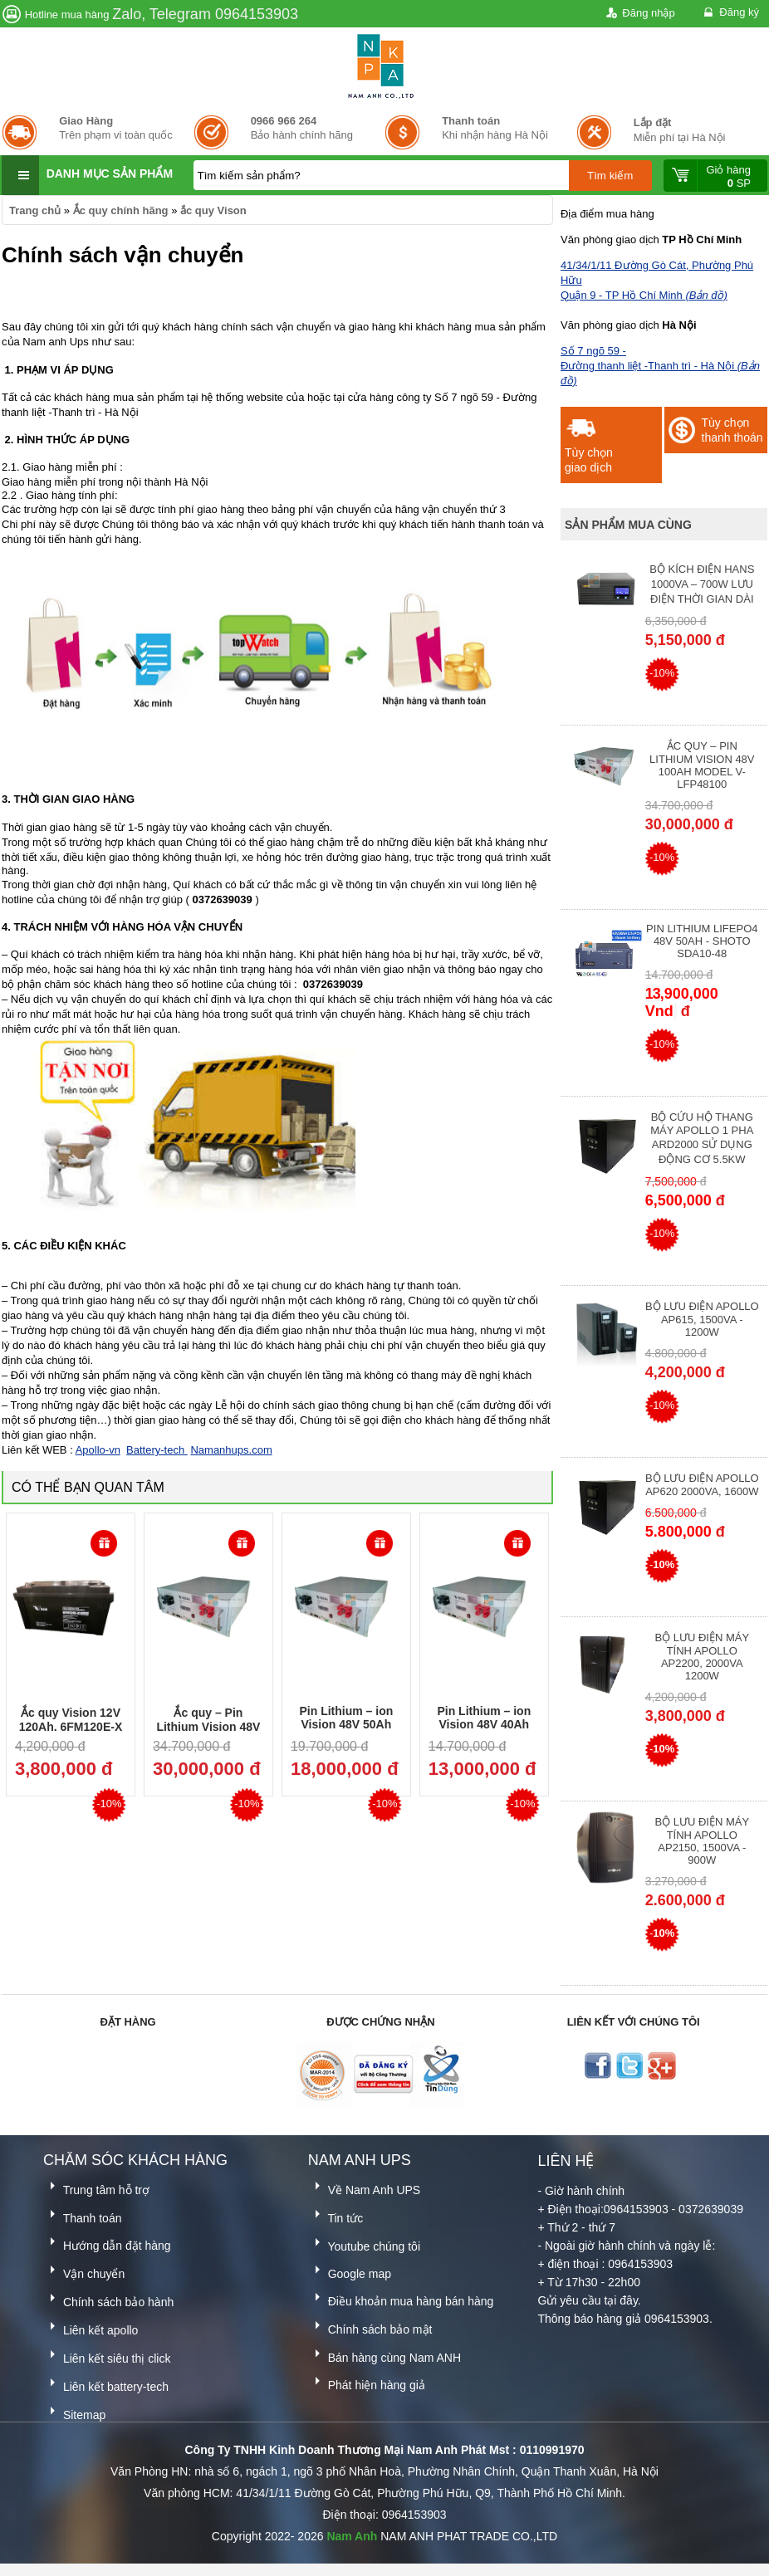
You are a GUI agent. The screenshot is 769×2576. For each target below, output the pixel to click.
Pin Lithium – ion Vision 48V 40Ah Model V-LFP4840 (483, 1724)
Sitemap (74, 2412)
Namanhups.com (231, 1450)
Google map (349, 2270)
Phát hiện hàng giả (366, 2382)
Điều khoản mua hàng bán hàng (401, 2298)
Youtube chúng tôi (364, 2243)
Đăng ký (729, 13)
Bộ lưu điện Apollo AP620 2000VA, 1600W (702, 1485)
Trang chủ (35, 210)
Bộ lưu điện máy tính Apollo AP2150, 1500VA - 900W (701, 1841)
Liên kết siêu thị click (106, 2355)
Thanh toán (82, 2215)
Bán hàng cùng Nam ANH (384, 2354)
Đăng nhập (639, 14)
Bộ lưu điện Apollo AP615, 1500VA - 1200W (702, 1319)
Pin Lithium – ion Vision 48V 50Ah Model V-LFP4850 (346, 1724)
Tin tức (335, 2215)
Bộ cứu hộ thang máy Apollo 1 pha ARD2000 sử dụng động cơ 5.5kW (701, 1138)
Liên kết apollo (90, 2327)
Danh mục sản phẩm (110, 173)
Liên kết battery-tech (106, 2383)
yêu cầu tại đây (599, 2300)
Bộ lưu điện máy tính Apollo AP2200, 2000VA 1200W (701, 1656)
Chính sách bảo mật (370, 2326)
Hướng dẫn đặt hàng (107, 2242)
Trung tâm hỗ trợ (96, 2187)
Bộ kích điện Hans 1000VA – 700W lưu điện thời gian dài (701, 584)
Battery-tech (157, 1450)
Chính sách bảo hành (108, 2299)
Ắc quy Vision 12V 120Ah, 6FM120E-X (71, 1719)
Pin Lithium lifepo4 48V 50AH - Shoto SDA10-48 (701, 941)
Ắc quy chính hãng (121, 210)
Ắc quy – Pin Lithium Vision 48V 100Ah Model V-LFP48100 (701, 765)
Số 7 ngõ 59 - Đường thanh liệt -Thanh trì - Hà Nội (660, 366)
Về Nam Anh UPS (364, 2187)
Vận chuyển (84, 2270)
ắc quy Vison (213, 210)
